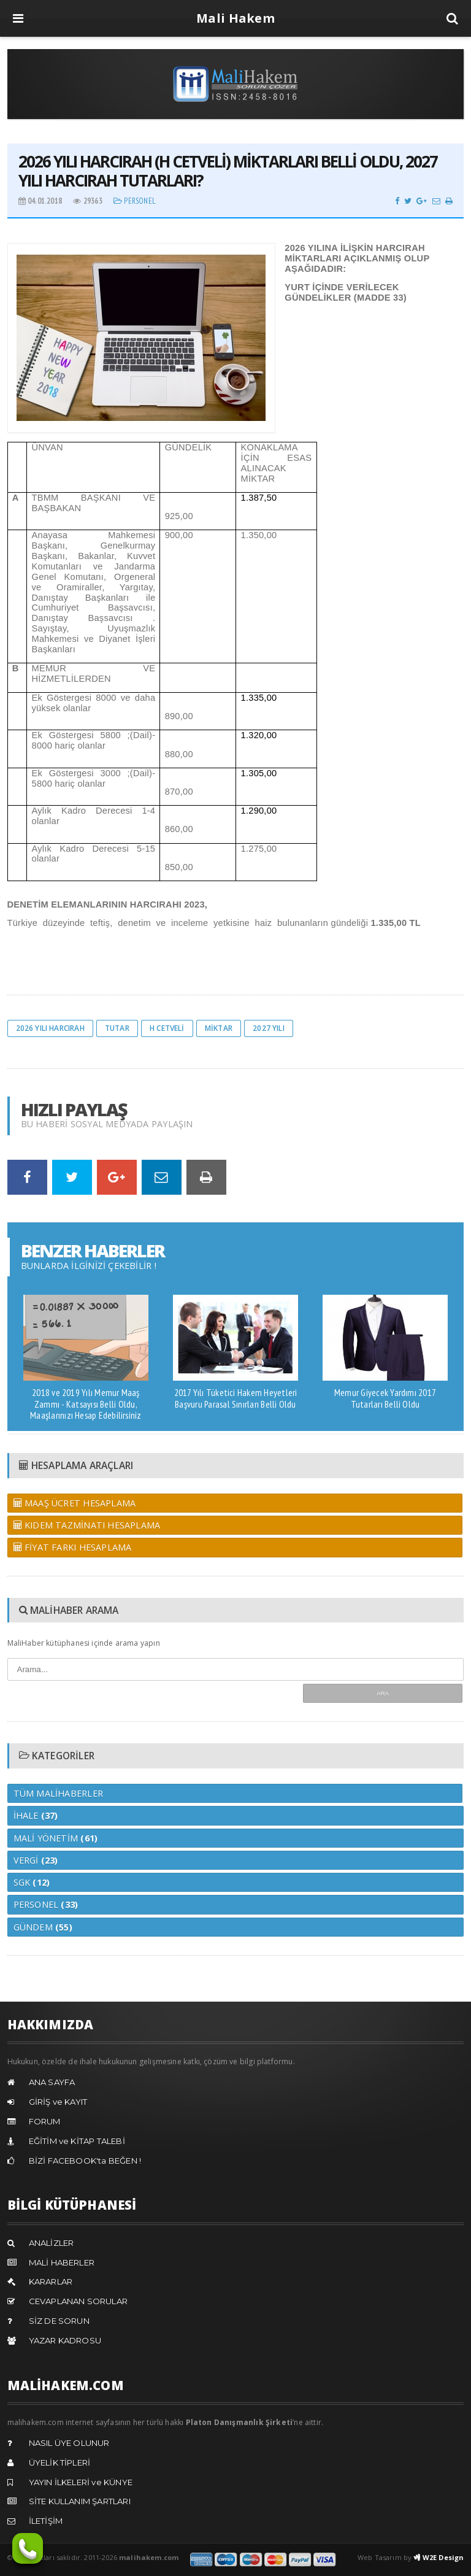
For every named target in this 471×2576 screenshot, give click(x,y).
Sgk (31, 1882)
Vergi (35, 1860)
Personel (134, 201)
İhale (35, 1815)
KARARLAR (51, 2281)
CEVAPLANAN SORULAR (78, 2301)
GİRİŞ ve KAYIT (58, 2102)
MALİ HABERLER (62, 2262)
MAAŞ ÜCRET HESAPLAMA (74, 1503)
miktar (218, 1028)
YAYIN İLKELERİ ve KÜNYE (81, 2482)
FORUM (45, 2121)
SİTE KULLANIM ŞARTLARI (80, 2501)
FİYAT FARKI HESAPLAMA (72, 1547)
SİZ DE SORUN (59, 2321)
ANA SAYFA (52, 2082)
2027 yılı (269, 1028)
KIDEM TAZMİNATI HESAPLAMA (87, 1525)
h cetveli (167, 1028)
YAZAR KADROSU (65, 2340)
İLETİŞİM (46, 2521)
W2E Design (438, 2557)
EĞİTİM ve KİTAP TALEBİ (77, 2141)
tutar (117, 1028)
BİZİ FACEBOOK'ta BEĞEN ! (85, 2160)
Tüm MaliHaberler (58, 1793)
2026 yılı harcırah (50, 1028)
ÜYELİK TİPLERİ (60, 2462)
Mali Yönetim (55, 1838)
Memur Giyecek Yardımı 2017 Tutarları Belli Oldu (385, 1398)
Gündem (42, 1927)
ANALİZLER (51, 2243)
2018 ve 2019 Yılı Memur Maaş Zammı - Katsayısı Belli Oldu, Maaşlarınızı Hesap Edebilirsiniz (86, 1403)
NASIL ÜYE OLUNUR (69, 2443)
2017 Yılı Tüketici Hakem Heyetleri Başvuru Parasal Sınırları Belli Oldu (235, 1398)
